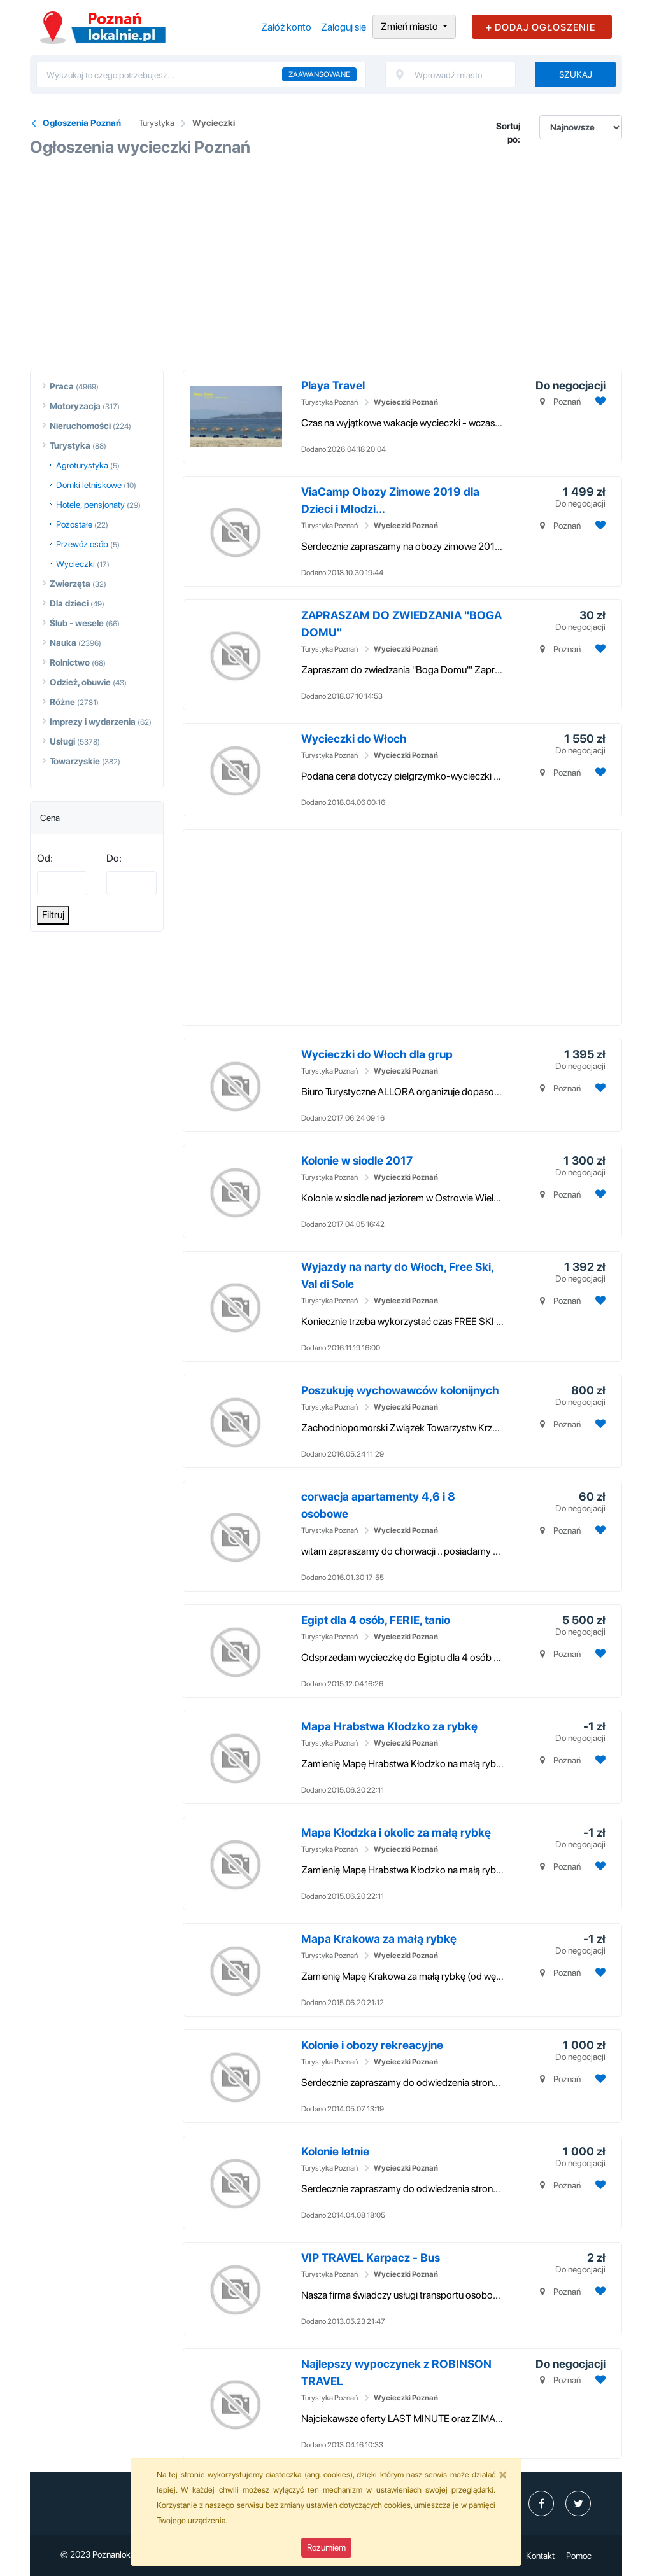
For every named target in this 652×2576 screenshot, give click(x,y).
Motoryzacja (75, 406)
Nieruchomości (80, 426)
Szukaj (575, 74)
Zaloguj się (343, 27)
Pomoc (579, 2556)
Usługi (62, 741)
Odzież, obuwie (80, 682)
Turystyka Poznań (329, 402)
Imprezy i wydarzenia (93, 722)
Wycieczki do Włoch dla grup (377, 1054)
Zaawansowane (319, 74)
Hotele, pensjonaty (90, 505)
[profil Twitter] (578, 2503)
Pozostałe (74, 524)
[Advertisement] (326, 259)
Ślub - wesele (77, 623)
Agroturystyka (82, 465)
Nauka (63, 643)
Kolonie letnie (335, 2151)
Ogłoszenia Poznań (82, 123)
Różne (62, 702)
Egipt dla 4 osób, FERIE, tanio (375, 1620)
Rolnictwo (70, 662)
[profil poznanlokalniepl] (541, 2503)
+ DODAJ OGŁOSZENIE (540, 27)
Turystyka (156, 123)
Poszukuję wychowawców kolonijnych (400, 1390)
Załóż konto (286, 27)
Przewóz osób (82, 544)
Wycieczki (213, 123)
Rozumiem (326, 2547)
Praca (62, 386)
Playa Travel (333, 385)
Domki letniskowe (89, 485)
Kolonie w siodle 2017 (357, 1160)
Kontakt (540, 2556)
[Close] (503, 2474)
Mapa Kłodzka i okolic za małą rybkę (396, 1832)
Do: (114, 858)
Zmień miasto (410, 26)
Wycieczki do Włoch (354, 738)
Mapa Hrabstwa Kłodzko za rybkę (389, 1726)
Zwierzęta (70, 583)
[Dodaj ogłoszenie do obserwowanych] (599, 401)
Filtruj (53, 915)
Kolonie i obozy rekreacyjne (372, 2045)
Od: (45, 858)
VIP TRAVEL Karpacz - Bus (370, 2257)
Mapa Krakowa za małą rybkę (379, 1938)
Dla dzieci (69, 603)
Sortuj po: (508, 132)
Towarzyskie (75, 761)
